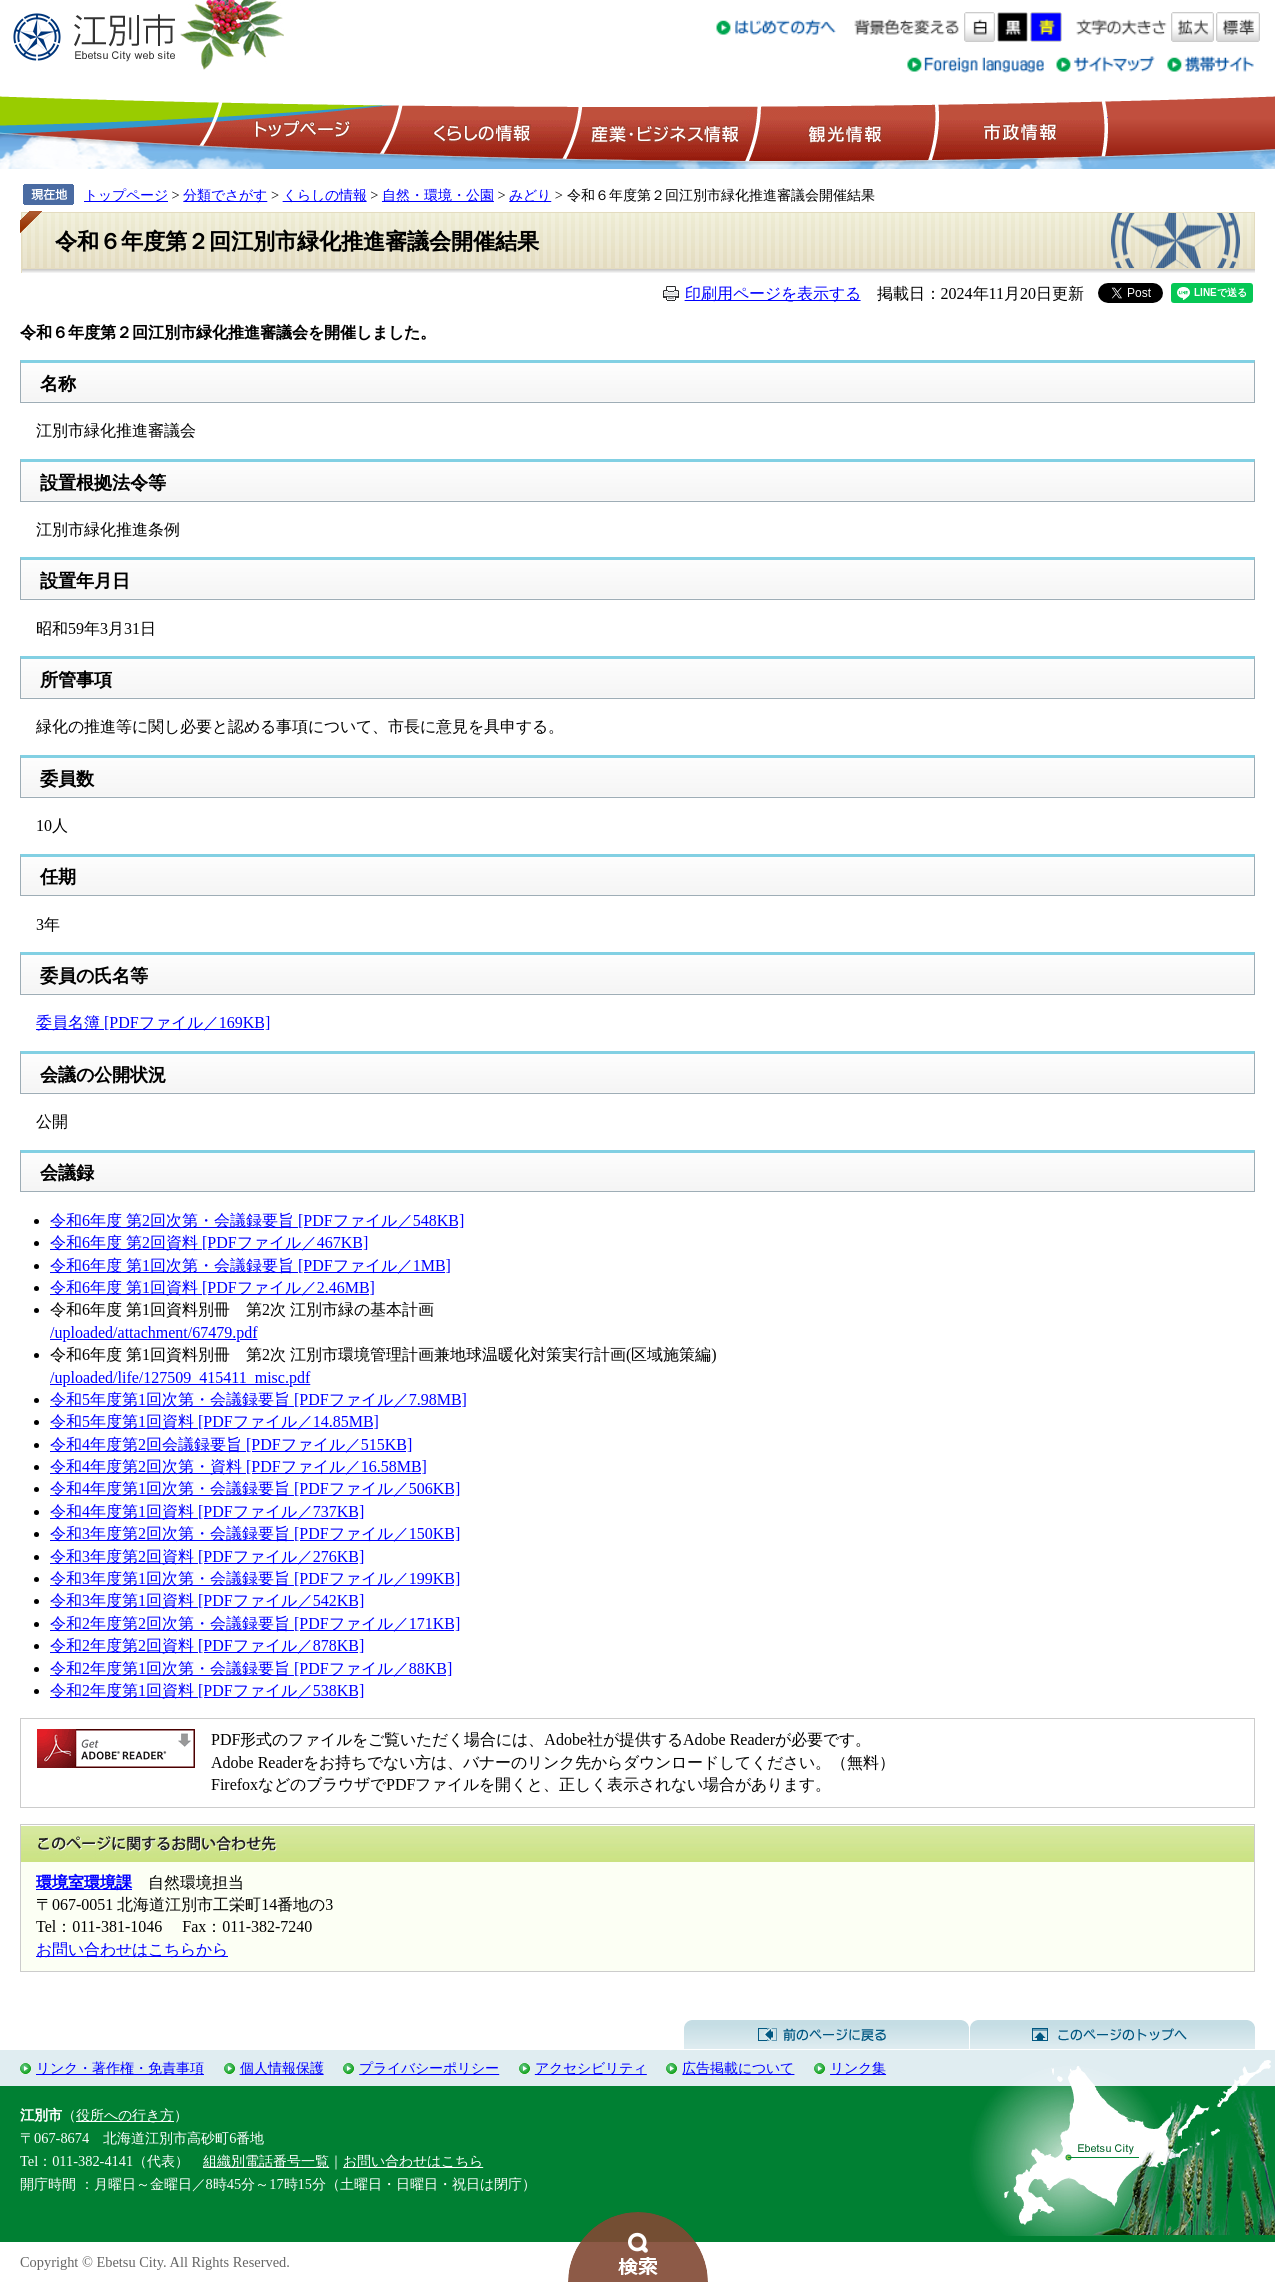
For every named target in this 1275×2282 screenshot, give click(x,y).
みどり (530, 195)
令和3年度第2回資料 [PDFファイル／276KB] (207, 1556)
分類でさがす (225, 195)
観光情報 (842, 131)
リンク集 (858, 2068)
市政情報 (1018, 131)
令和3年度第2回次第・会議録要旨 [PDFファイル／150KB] (255, 1533)
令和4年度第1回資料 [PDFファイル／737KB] (207, 1511)
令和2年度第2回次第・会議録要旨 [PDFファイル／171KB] (255, 1623)
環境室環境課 (84, 1882)
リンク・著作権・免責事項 (120, 2068)
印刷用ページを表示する (773, 293)
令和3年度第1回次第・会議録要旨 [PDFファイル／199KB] (255, 1578)
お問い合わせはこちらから (132, 1949)
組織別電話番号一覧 (266, 2161)
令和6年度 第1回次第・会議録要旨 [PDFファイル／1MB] (250, 1265)
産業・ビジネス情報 (661, 131)
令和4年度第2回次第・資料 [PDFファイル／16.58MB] (238, 1466)
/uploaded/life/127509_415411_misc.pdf (180, 1377)
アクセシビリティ (591, 2068)
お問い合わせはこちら (413, 2161)
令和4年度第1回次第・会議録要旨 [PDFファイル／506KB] (255, 1488)
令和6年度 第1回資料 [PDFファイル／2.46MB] (212, 1287)
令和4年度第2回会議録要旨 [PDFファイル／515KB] (231, 1444)
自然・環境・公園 (438, 195)
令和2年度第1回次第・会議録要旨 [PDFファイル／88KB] (251, 1668)
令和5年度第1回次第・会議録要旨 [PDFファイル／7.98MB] (258, 1399)
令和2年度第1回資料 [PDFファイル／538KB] (207, 1690)
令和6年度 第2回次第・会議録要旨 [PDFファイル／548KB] (257, 1220)
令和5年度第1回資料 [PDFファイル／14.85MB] (214, 1421)
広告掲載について (738, 2068)
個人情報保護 (282, 2068)
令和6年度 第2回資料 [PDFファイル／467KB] (209, 1242)
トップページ (299, 131)
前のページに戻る (826, 2035)
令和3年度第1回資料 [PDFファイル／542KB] (207, 1600)
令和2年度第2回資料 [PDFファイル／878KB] (207, 1645)
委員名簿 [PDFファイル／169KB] (153, 1022)
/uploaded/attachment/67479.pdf (154, 1332)
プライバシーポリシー (429, 2068)
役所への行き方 (125, 2115)
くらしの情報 (480, 131)
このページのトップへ (1112, 2035)
